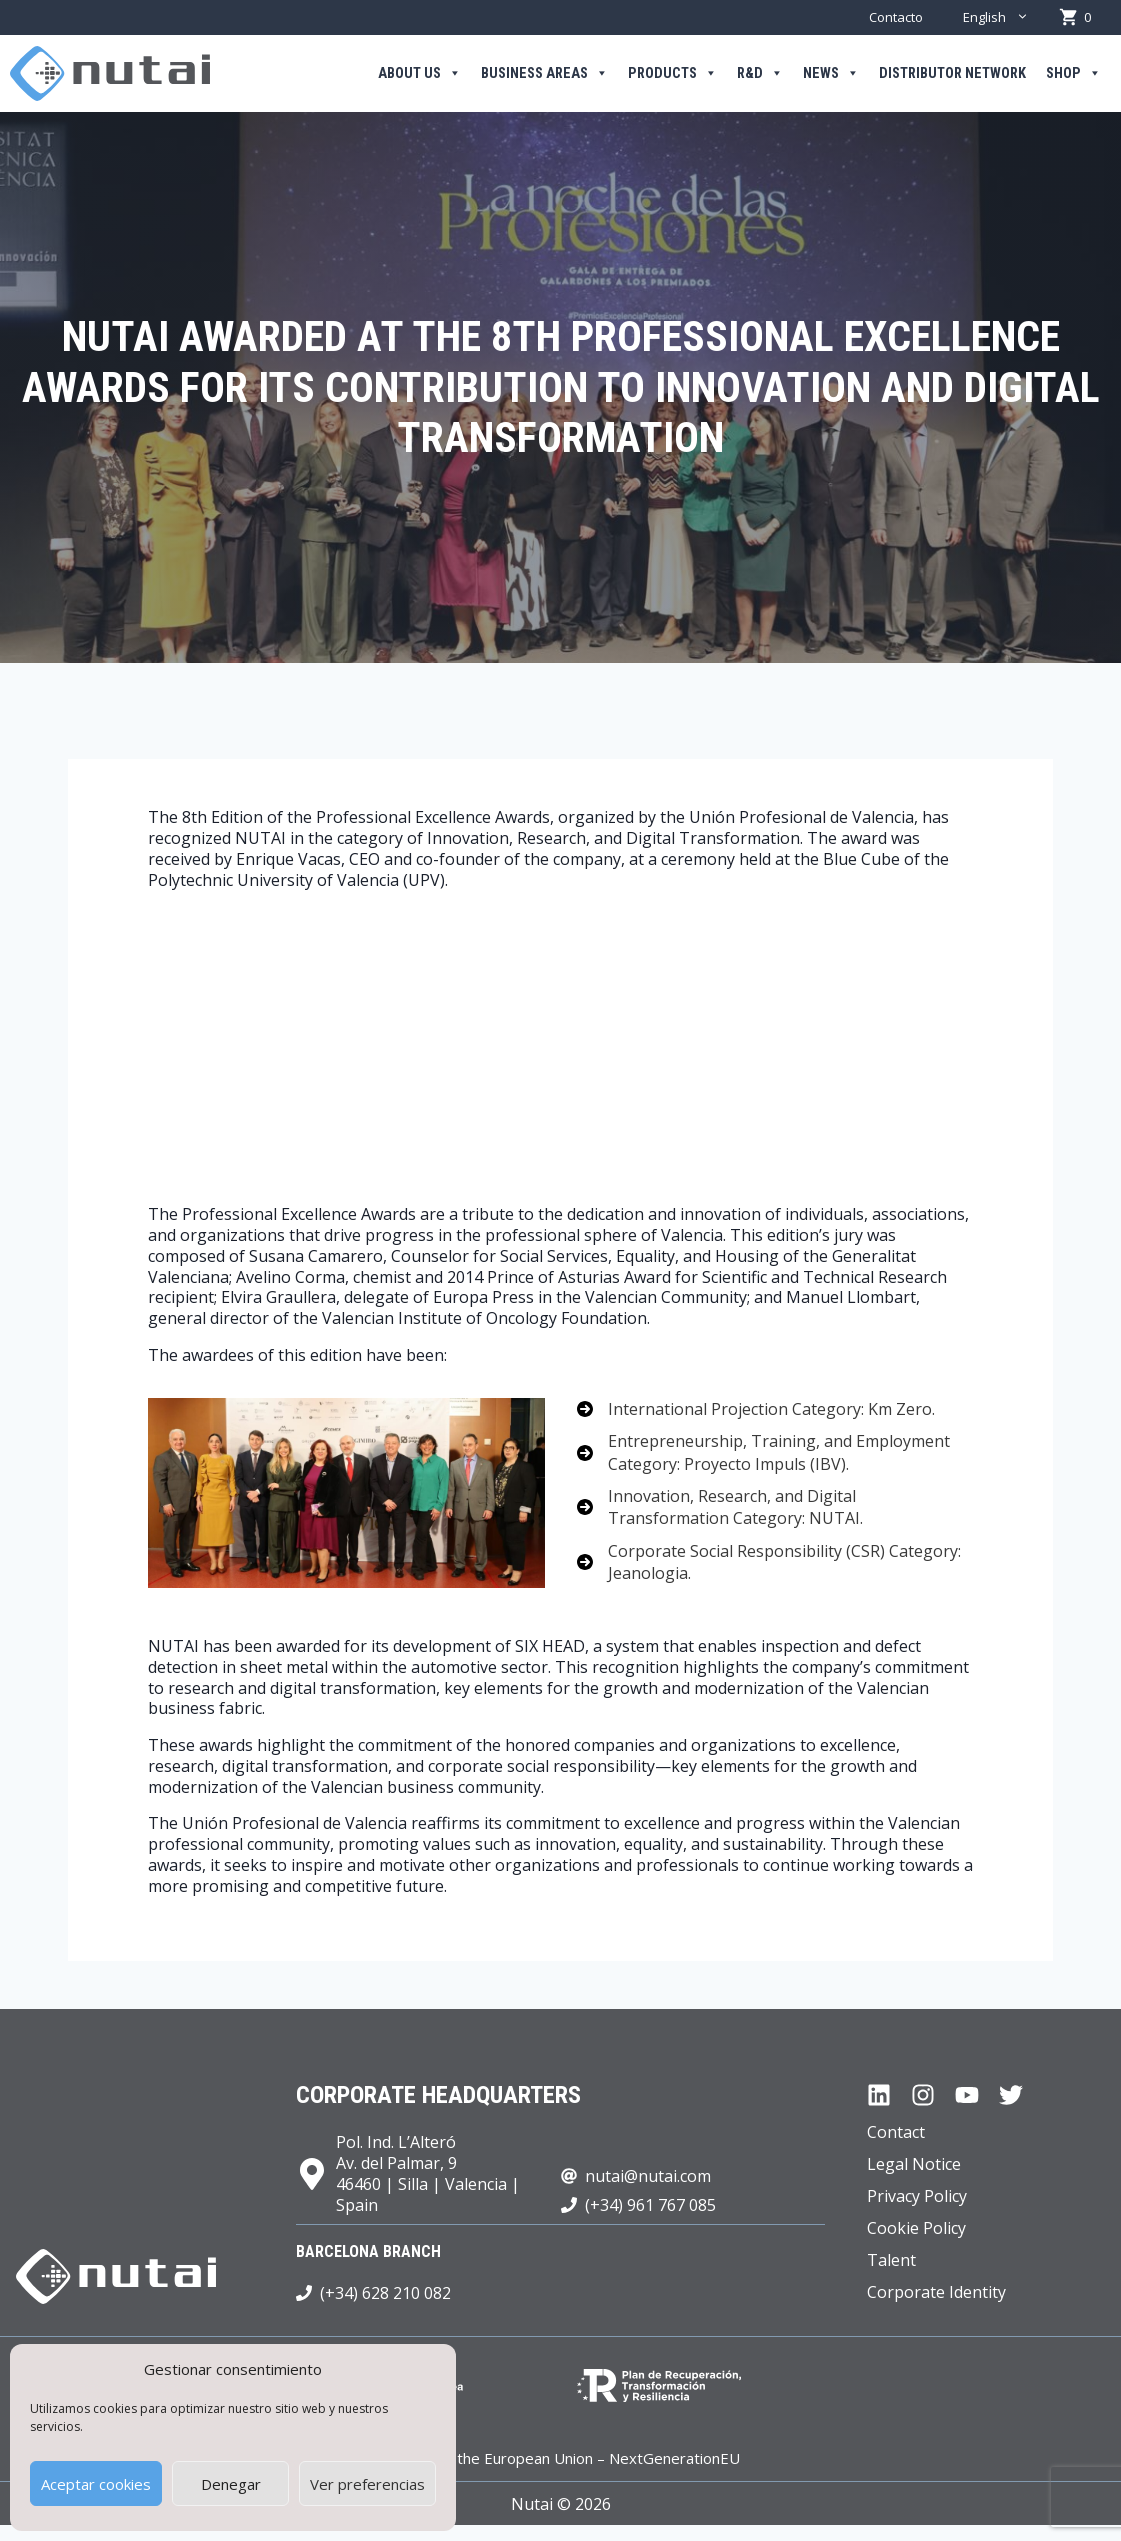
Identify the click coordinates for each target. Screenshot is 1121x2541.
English (1006, 17)
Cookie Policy (916, 2228)
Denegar (231, 2484)
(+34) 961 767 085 (650, 2205)
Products (672, 74)
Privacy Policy (917, 2196)
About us (419, 74)
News (831, 74)
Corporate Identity (936, 2292)
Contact (896, 2132)
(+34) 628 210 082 (385, 2293)
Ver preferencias (367, 2484)
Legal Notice (914, 2164)
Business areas (544, 74)
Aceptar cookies (96, 2484)
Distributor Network (952, 73)
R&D (760, 74)
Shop (1073, 74)
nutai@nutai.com (648, 2176)
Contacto (896, 17)
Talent (891, 2260)
